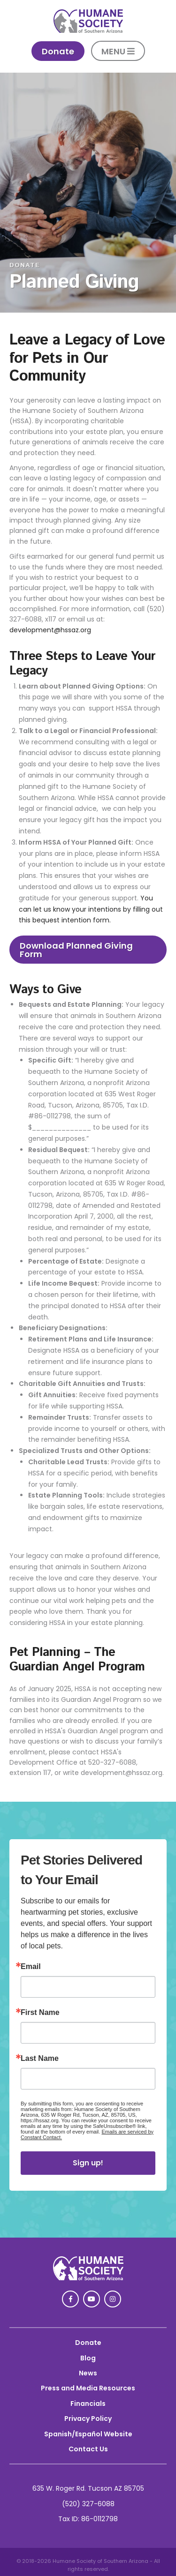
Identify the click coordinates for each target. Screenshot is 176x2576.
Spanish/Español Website (88, 2434)
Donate (88, 2342)
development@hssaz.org (50, 630)
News (88, 2373)
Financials (88, 2403)
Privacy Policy (88, 2418)
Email (31, 1966)
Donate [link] (58, 51)
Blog (88, 2358)
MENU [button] (118, 51)
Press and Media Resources (88, 2388)
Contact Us (88, 2449)
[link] (88, 30)
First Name (40, 2012)
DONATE (24, 265)
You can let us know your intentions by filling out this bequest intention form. (91, 909)
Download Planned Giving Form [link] (76, 950)
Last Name (40, 2058)
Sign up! (88, 2162)
